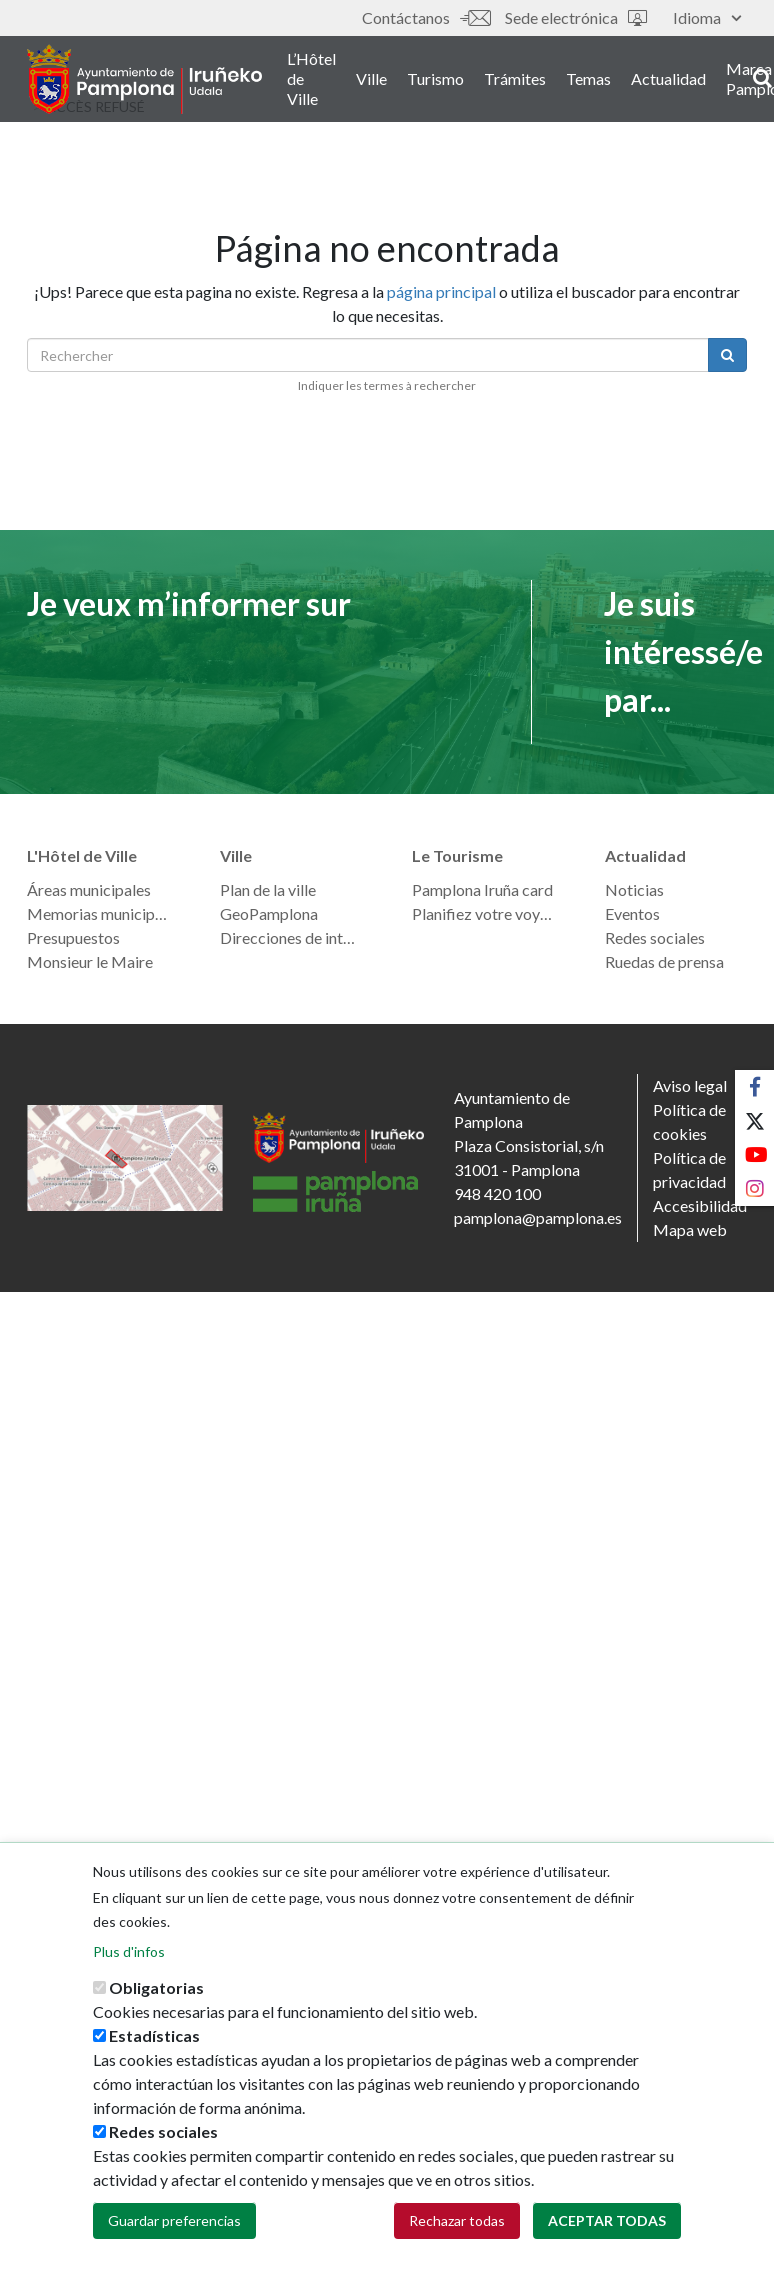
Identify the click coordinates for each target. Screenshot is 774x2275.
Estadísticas (154, 2050)
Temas (588, 78)
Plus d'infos (129, 1966)
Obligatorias (156, 2002)
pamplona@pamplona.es (538, 1217)
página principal (441, 291)
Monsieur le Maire (90, 961)
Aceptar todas (607, 2235)
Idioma (707, 17)
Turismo (435, 78)
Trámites (515, 78)
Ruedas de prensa (664, 961)
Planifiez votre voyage (483, 913)
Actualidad (668, 78)
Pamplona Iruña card (482, 889)
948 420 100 (497, 1193)
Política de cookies (689, 1121)
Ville (371, 78)
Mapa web (690, 1229)
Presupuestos (73, 937)
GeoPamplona (269, 913)
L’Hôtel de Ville (311, 78)
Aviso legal (690, 1085)
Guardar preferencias (174, 2235)
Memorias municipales (98, 913)
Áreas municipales (89, 889)
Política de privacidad (689, 1169)
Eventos (632, 913)
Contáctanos (426, 17)
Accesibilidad (700, 1205)
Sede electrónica (576, 17)
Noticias (634, 889)
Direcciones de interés (291, 937)
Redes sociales (655, 937)
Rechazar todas (457, 2235)
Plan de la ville (268, 889)
